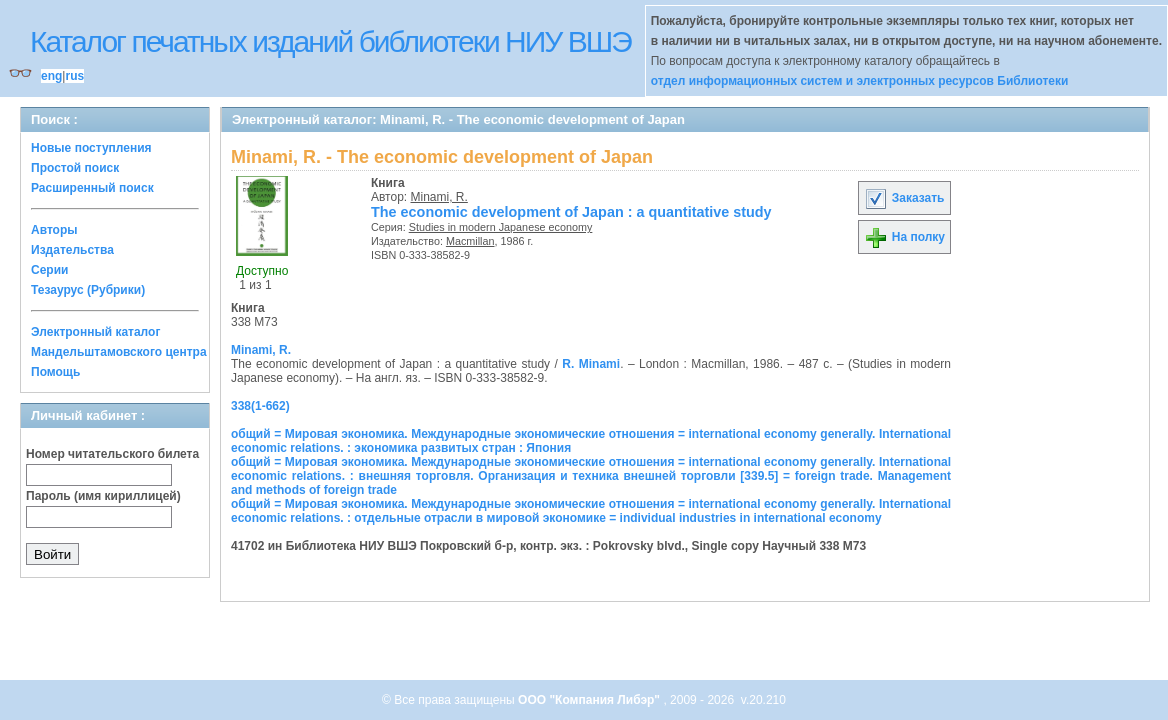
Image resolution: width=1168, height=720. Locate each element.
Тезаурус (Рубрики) (88, 290)
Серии (49, 270)
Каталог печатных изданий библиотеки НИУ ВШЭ (330, 41)
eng (51, 76)
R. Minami (591, 364)
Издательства (72, 250)
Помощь (55, 372)
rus (74, 76)
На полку (904, 237)
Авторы (54, 230)
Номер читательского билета (112, 454)
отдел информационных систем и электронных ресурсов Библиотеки (860, 81)
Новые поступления (91, 148)
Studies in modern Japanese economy (501, 227)
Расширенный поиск (92, 188)
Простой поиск (75, 168)
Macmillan (470, 241)
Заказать (904, 198)
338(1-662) (260, 406)
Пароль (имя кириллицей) (103, 496)
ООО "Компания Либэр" (590, 700)
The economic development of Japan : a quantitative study (571, 212)
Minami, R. (439, 197)
